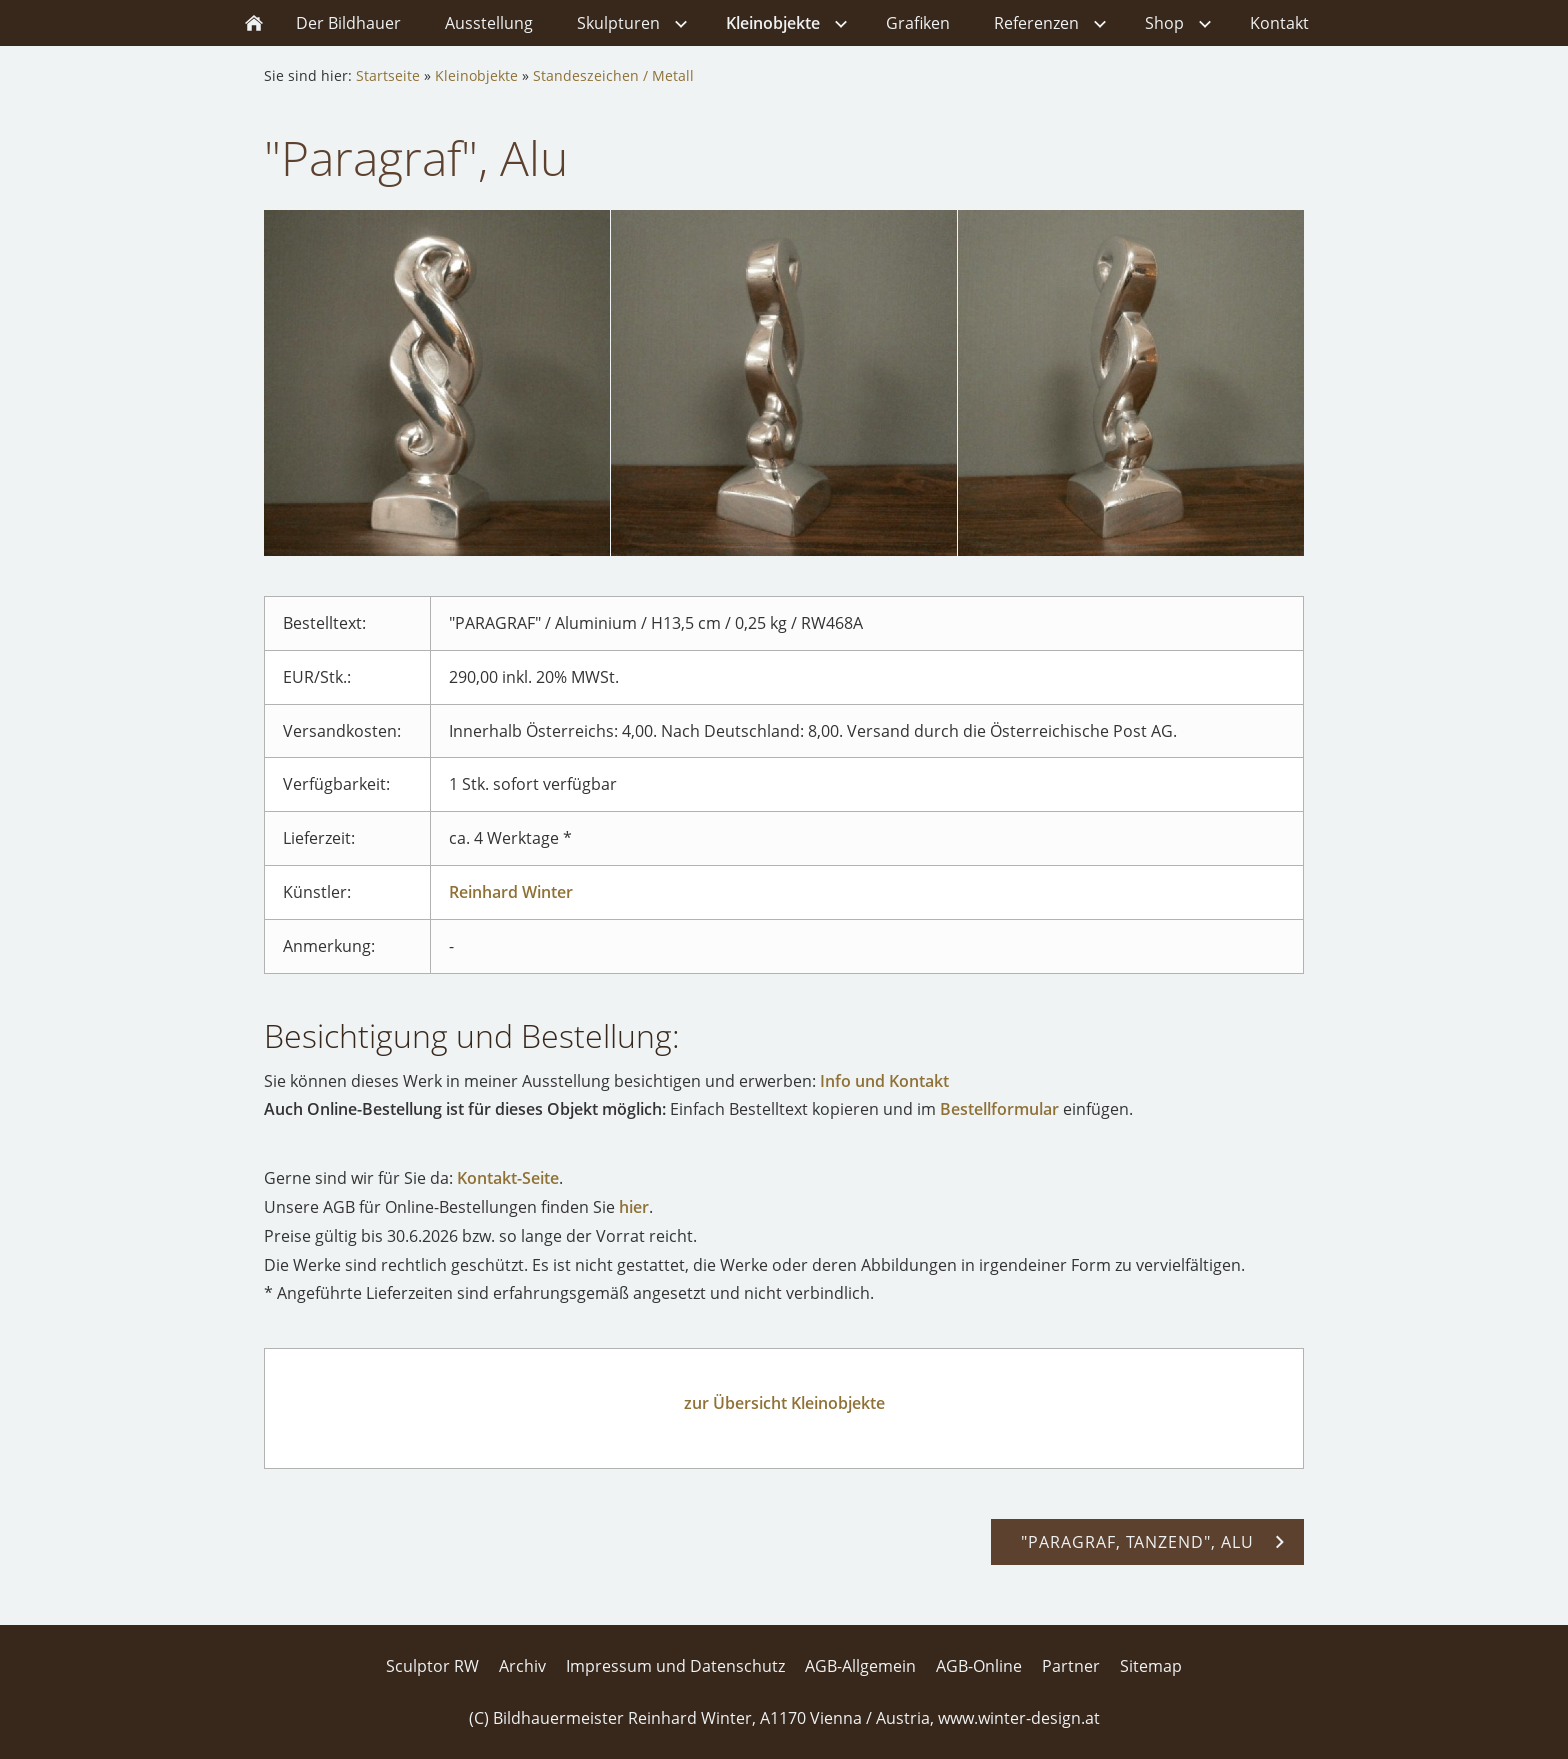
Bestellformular (999, 1109)
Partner (1071, 1666)
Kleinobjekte (476, 75)
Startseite (388, 75)
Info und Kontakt (884, 1081)
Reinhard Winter (511, 892)
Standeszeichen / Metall (613, 75)
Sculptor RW (432, 1666)
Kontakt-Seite (508, 1178)
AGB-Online (979, 1666)
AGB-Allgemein (860, 1666)
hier (634, 1207)
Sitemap (1151, 1666)
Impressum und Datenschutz (675, 1666)
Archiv (522, 1666)
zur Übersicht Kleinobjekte (784, 1403)
